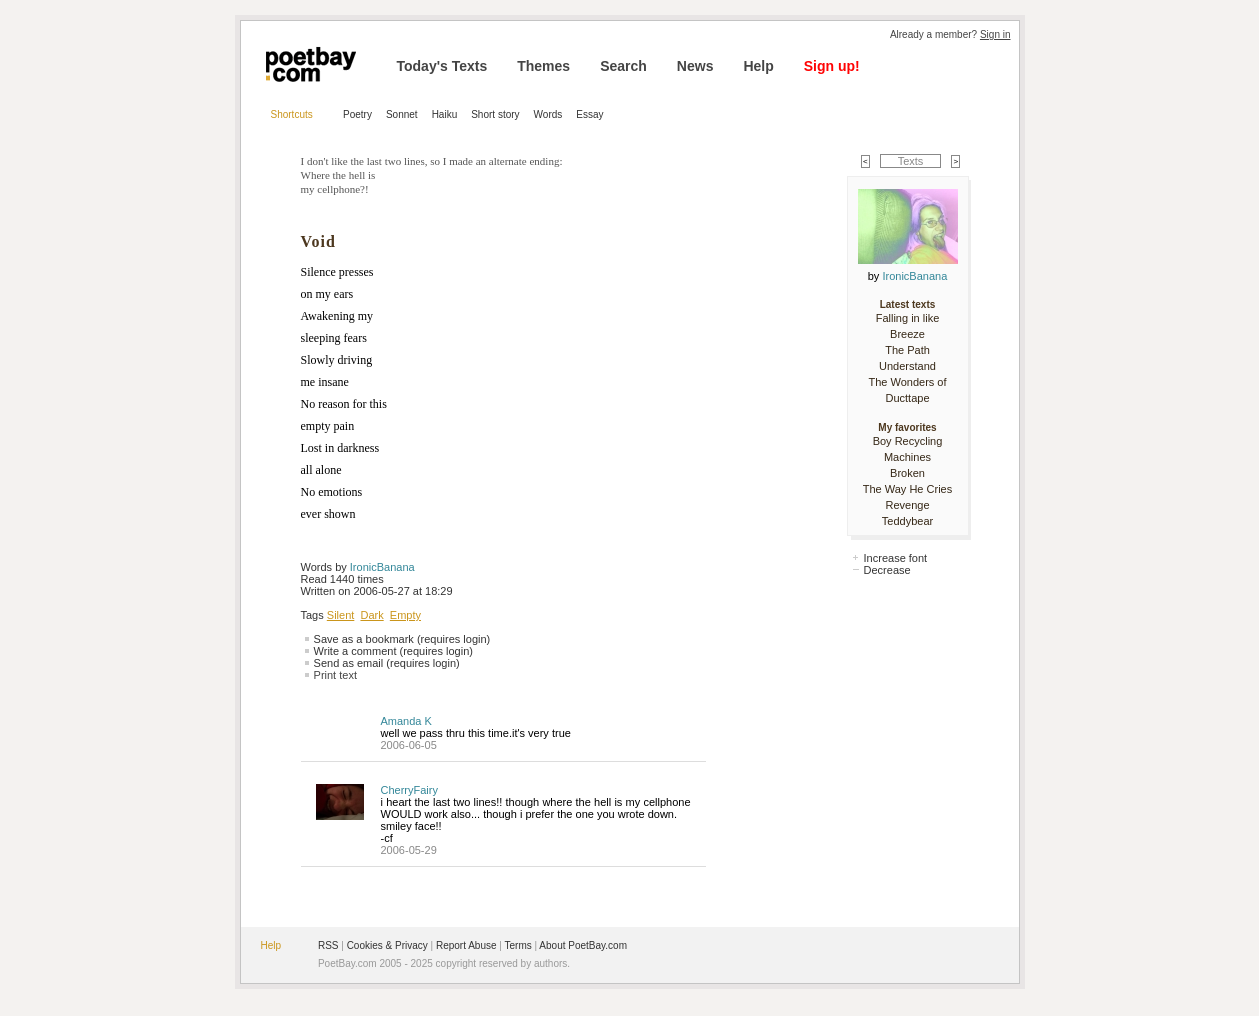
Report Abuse (466, 945)
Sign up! (832, 66)
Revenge (907, 505)
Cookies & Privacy (387, 945)
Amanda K (406, 721)
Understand (907, 366)
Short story (495, 114)
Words (548, 114)
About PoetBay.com (583, 945)
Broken (907, 473)
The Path (907, 350)
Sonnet (402, 114)
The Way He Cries (907, 489)
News (695, 66)
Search (623, 66)
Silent (341, 615)
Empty (405, 615)
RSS (328, 945)
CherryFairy (409, 790)
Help (758, 66)
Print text (335, 675)
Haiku (445, 114)
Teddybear (907, 521)
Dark (371, 615)
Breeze (907, 334)
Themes (543, 66)
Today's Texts (442, 66)
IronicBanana (382, 567)
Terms (518, 945)
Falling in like (908, 318)
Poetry (357, 114)
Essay (589, 114)
